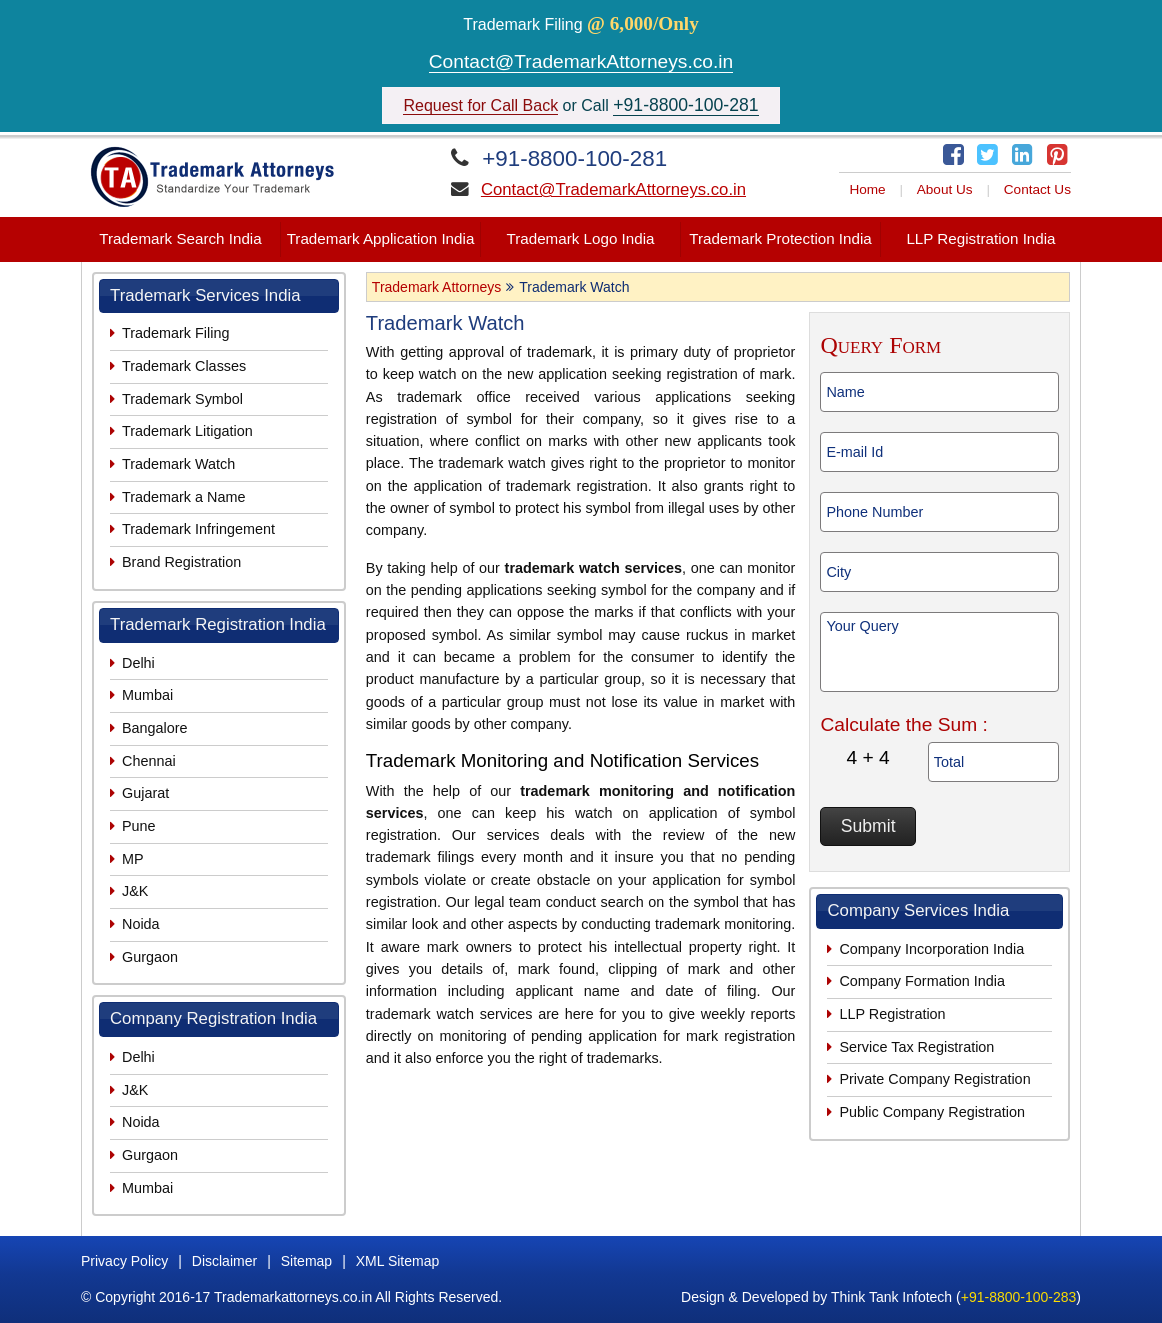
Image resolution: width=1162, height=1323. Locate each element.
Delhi (138, 663)
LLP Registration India (980, 238)
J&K (135, 891)
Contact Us (1037, 189)
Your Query (939, 652)
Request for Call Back (480, 105)
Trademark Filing (175, 333)
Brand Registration (181, 562)
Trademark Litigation (187, 431)
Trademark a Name (183, 497)
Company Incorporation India (931, 949)
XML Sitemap (398, 1261)
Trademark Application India (381, 238)
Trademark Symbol (182, 399)
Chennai (149, 761)
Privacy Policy (124, 1261)
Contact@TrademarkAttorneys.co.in (581, 61)
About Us (945, 189)
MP (133, 859)
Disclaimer (224, 1261)
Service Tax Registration (916, 1047)
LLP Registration (892, 1014)
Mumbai (147, 695)
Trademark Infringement (198, 529)
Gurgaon (150, 957)
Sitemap (306, 1261)
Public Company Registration (932, 1112)
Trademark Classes (184, 366)
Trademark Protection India (780, 238)
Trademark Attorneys (436, 287)
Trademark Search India (180, 238)
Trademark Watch (178, 464)
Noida (141, 924)
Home (867, 189)
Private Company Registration (934, 1079)
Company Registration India (213, 1018)
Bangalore (155, 728)
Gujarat (145, 793)
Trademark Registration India (218, 624)
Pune (139, 826)
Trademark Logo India (580, 238)
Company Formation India (922, 981)
